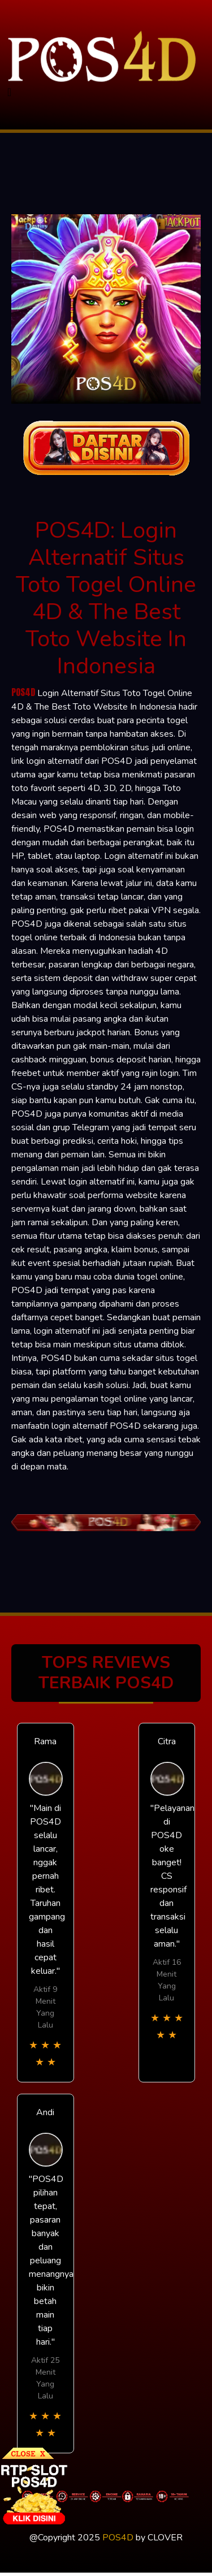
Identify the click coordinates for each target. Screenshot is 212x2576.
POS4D (23, 692)
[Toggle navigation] (9, 92)
